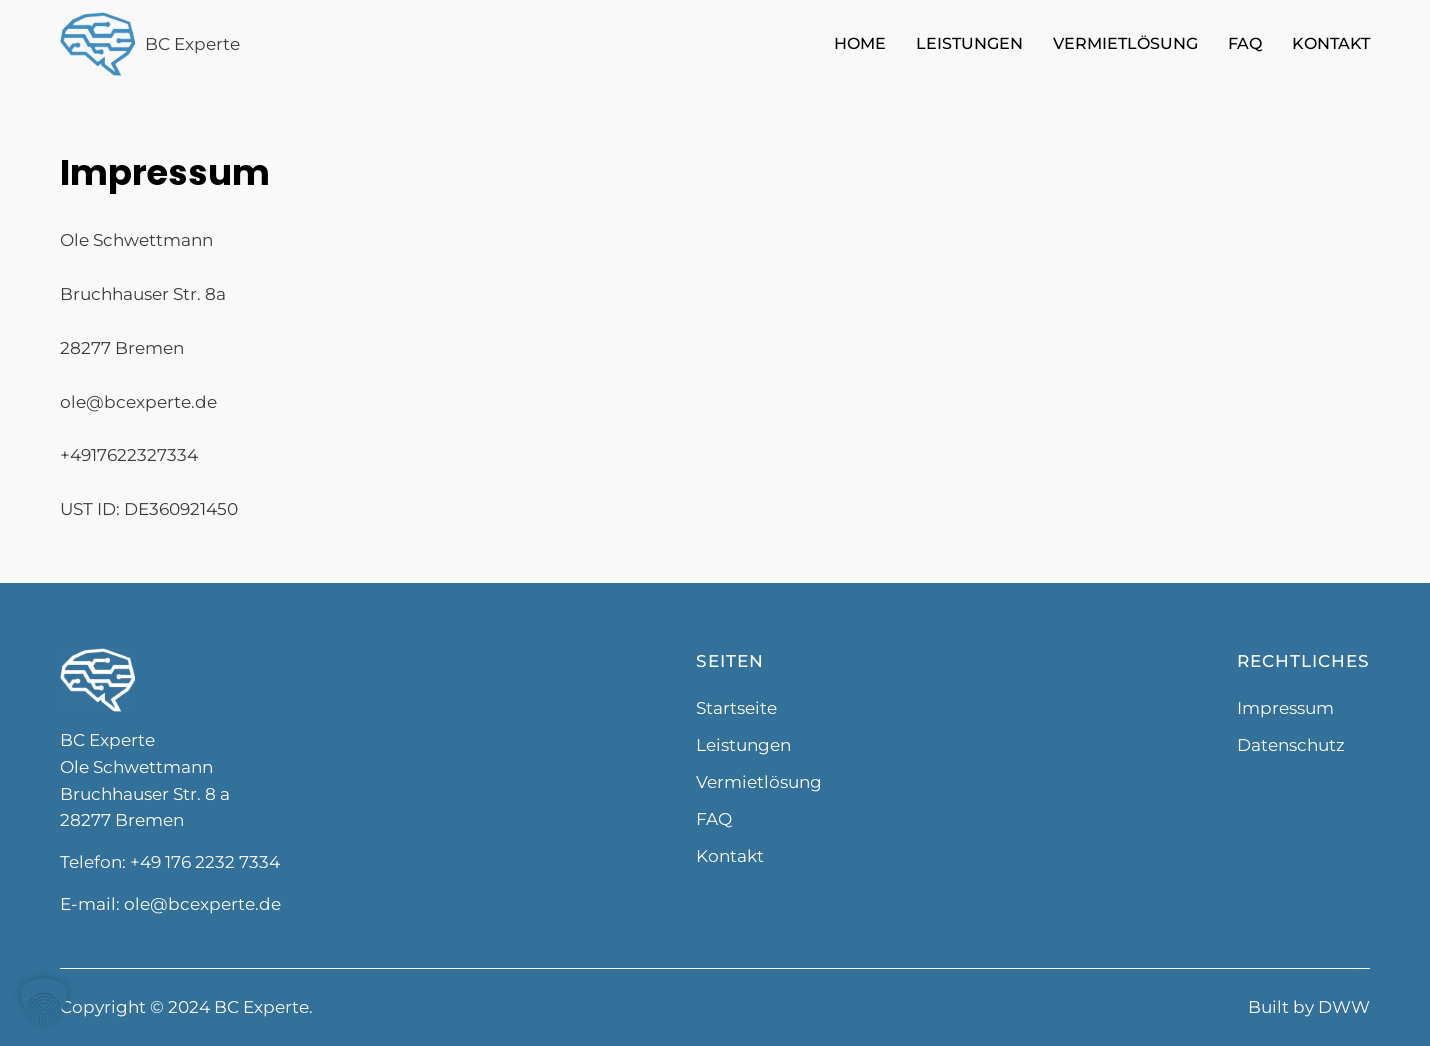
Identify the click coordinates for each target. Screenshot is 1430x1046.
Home (860, 43)
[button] (44, 1002)
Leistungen (969, 43)
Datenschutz (1291, 745)
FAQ (1245, 43)
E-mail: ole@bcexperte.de (170, 904)
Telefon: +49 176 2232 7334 (170, 862)
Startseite (736, 708)
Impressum (1285, 708)
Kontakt (1331, 43)
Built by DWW (1309, 1007)
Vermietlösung (1125, 43)
